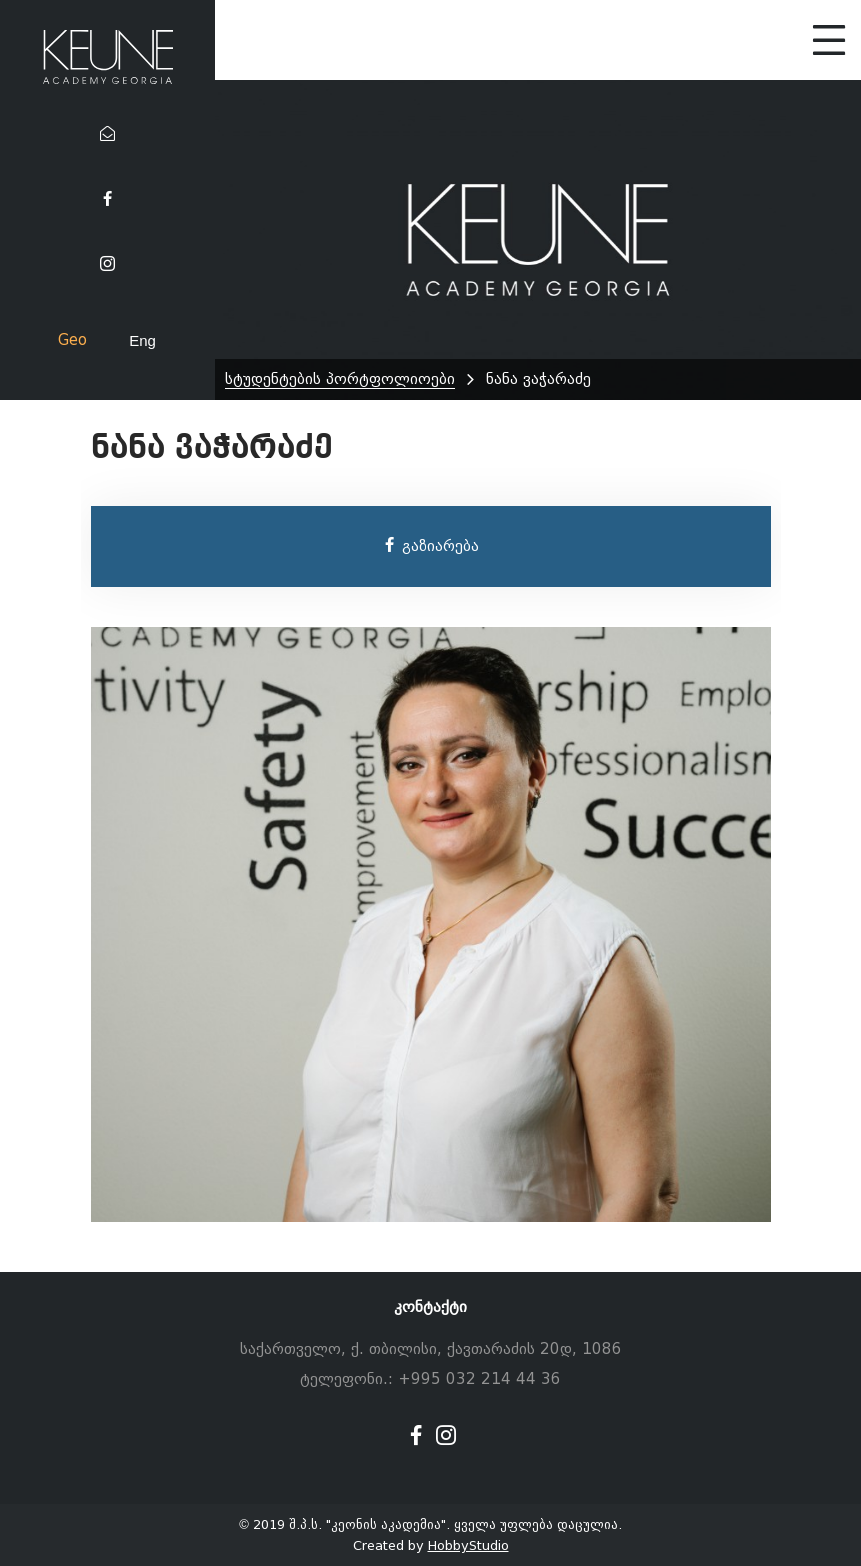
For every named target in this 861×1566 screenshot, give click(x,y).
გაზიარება (430, 546)
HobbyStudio (468, 1545)
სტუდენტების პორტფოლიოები (340, 379)
